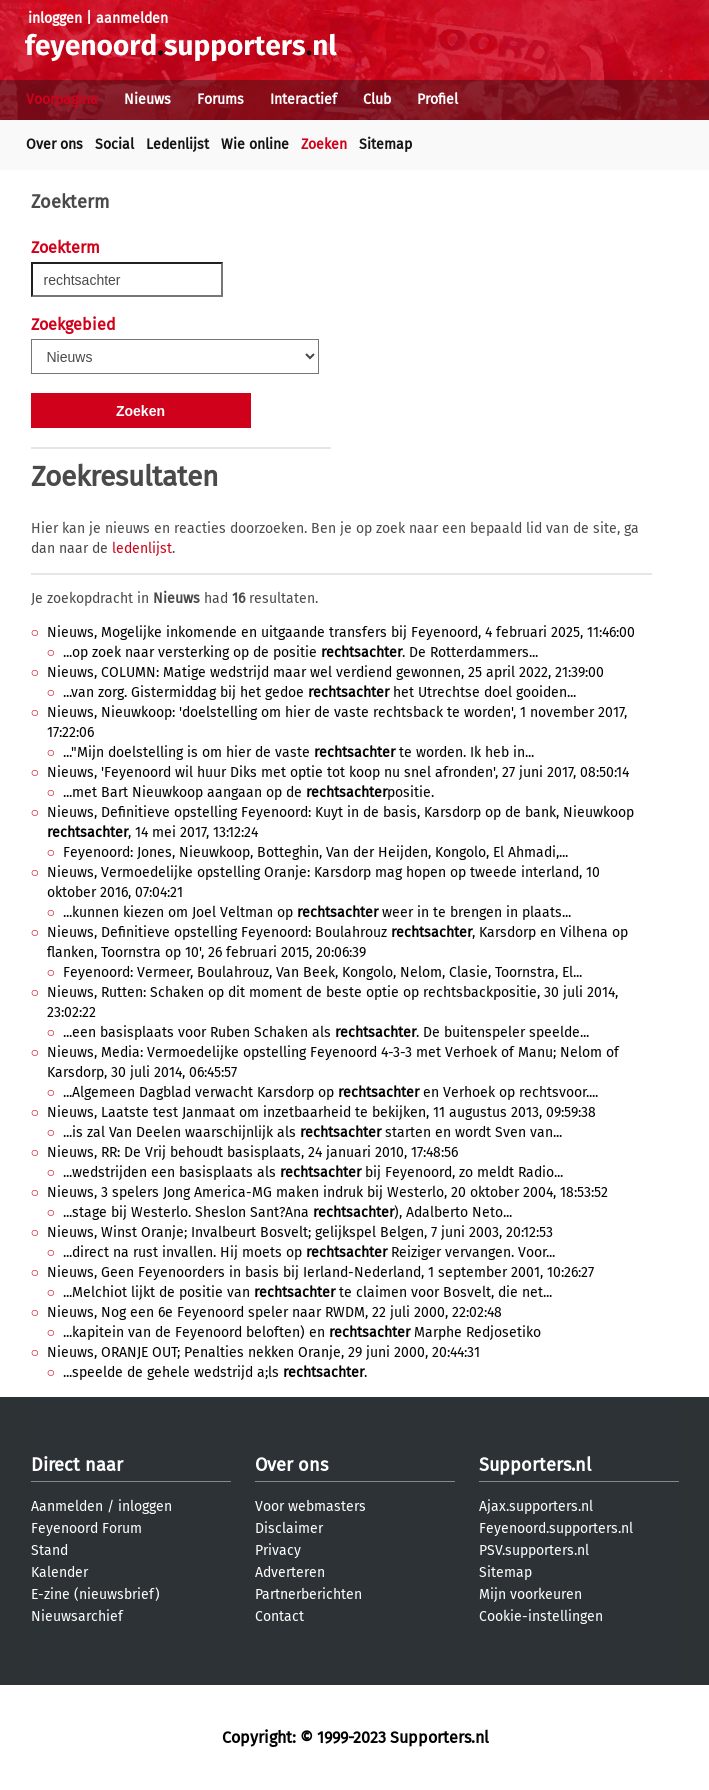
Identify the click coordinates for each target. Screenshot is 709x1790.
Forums (220, 99)
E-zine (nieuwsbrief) (95, 1594)
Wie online (255, 144)
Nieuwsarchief (77, 1616)
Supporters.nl (535, 1465)
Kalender (59, 1572)
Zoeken (324, 144)
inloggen (55, 18)
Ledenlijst (177, 144)
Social (114, 144)
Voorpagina (62, 99)
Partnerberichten (308, 1594)
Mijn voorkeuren (530, 1594)
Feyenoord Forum (86, 1528)
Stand (49, 1550)
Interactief (303, 99)
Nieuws (147, 99)
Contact (279, 1616)
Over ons (54, 144)
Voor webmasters (310, 1506)
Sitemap (385, 144)
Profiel (437, 99)
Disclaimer (289, 1528)
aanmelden (132, 18)
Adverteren (290, 1572)
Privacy (278, 1550)
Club (377, 99)
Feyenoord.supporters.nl (556, 1528)
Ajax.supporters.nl (536, 1506)
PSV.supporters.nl (534, 1550)
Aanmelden (67, 1506)
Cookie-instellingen (541, 1616)
